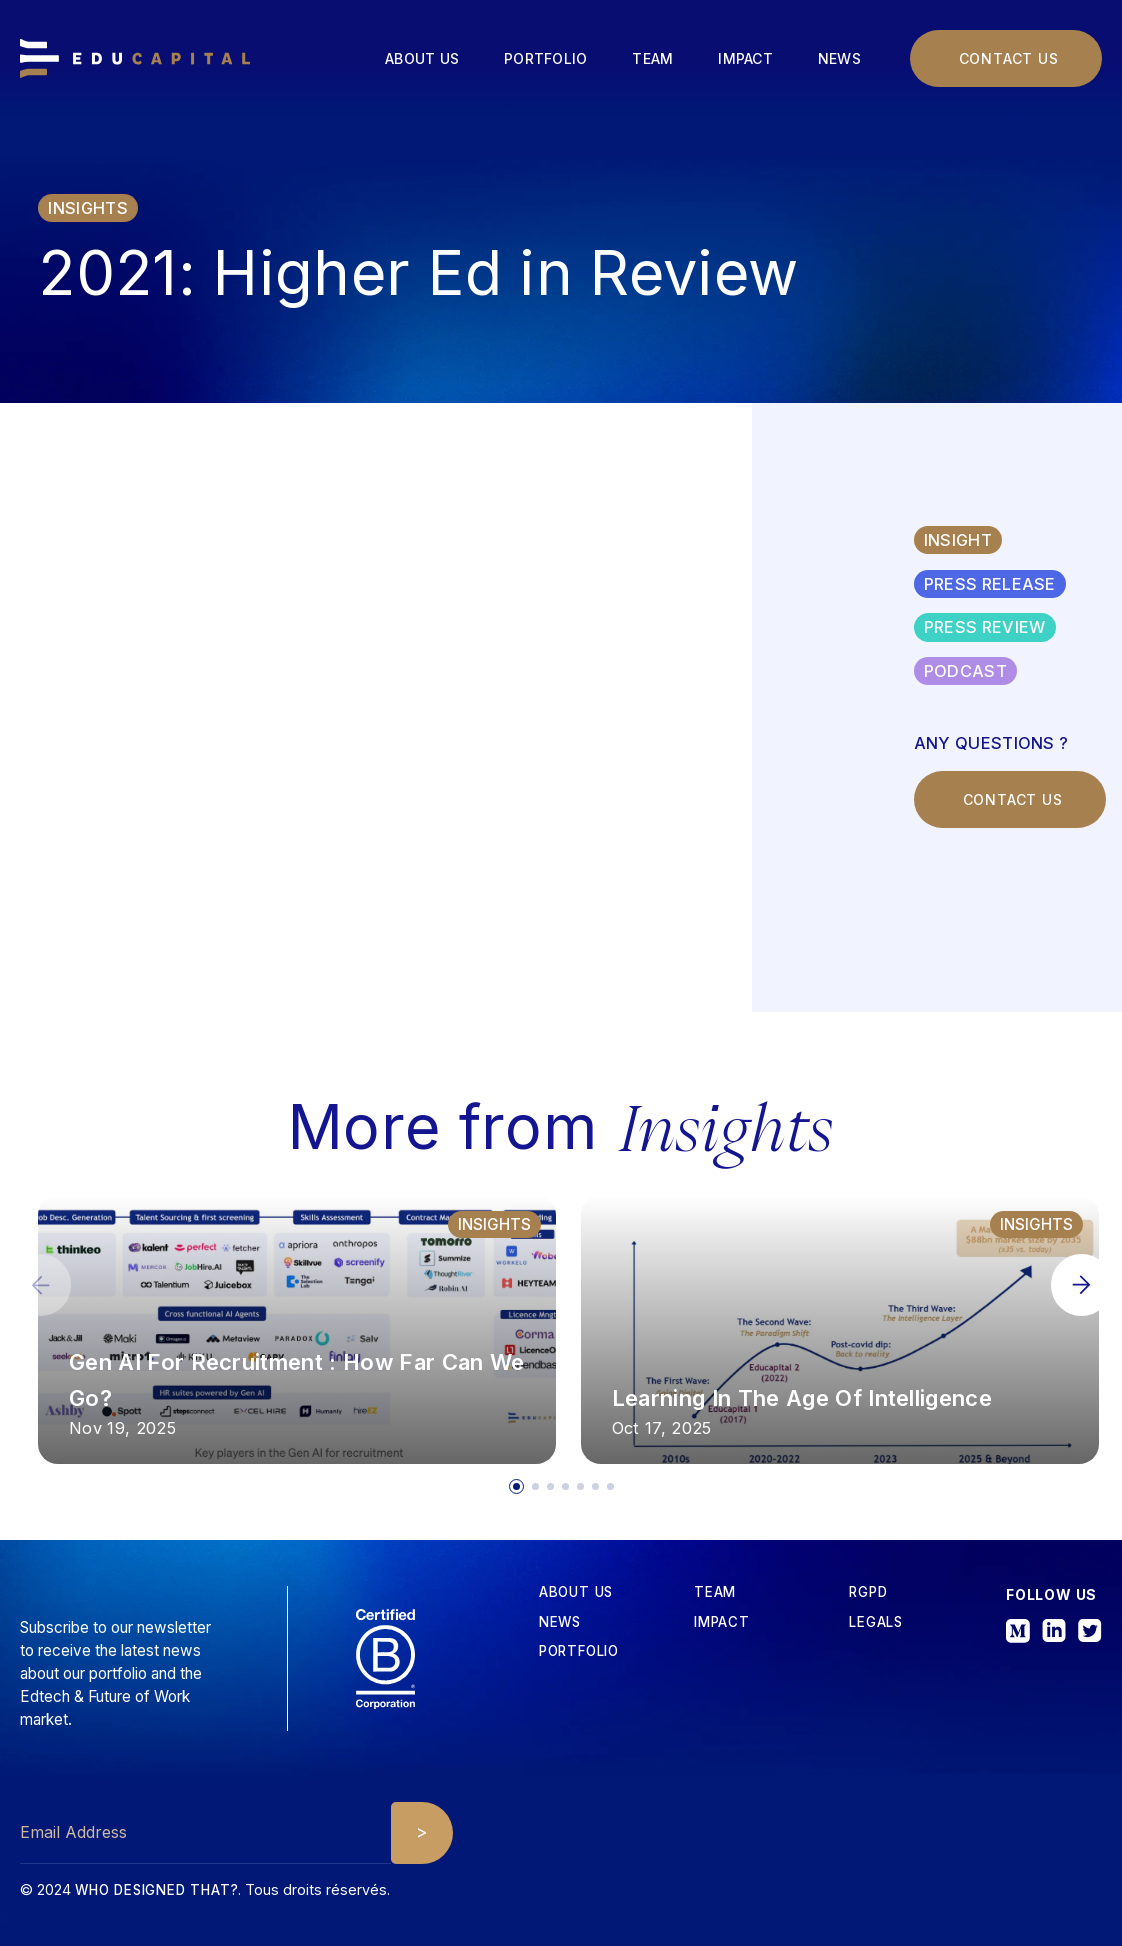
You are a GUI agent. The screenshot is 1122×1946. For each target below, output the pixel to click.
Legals (876, 1622)
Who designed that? (156, 1890)
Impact (745, 58)
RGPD (868, 1592)
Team (652, 58)
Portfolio (545, 58)
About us (422, 58)
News (839, 58)
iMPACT (722, 1622)
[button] (1081, 1284)
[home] (135, 59)
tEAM (715, 1592)
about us (576, 1592)
